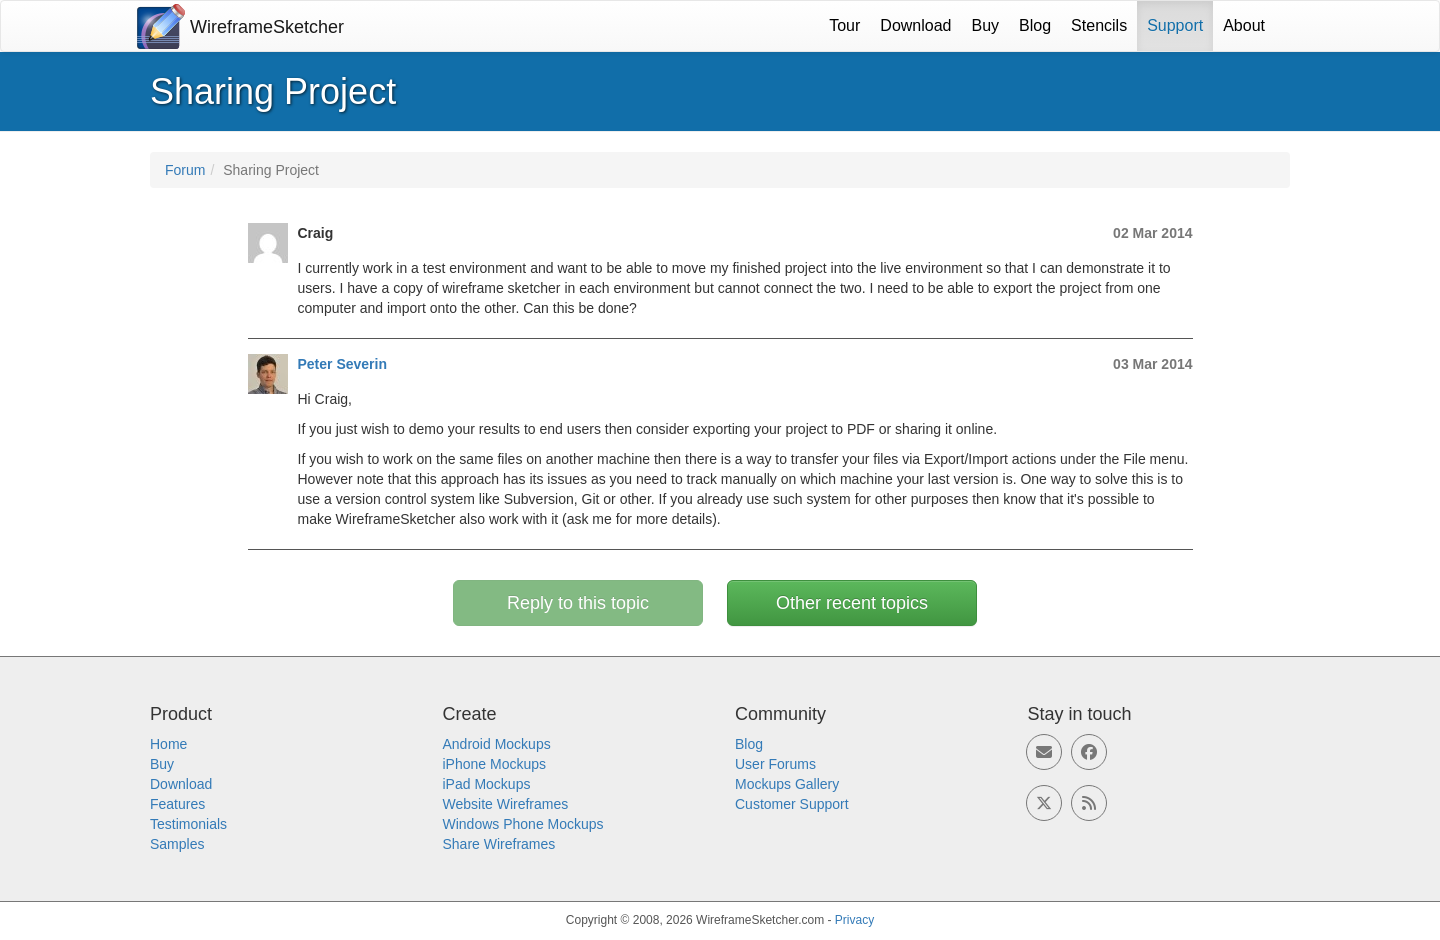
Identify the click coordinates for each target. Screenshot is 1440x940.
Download (915, 25)
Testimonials (188, 824)
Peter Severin (343, 364)
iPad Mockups (487, 784)
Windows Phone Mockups (523, 824)
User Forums (775, 764)
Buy (986, 25)
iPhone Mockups (495, 764)
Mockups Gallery (787, 784)
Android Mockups (497, 744)
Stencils (1099, 25)
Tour (844, 25)
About (1244, 25)
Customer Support (792, 804)
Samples (177, 844)
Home (168, 744)
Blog (1035, 25)
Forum (185, 170)
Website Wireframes (506, 804)
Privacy (854, 920)
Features (177, 804)
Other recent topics (852, 603)
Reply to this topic (578, 603)
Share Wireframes (499, 844)
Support (1175, 25)
